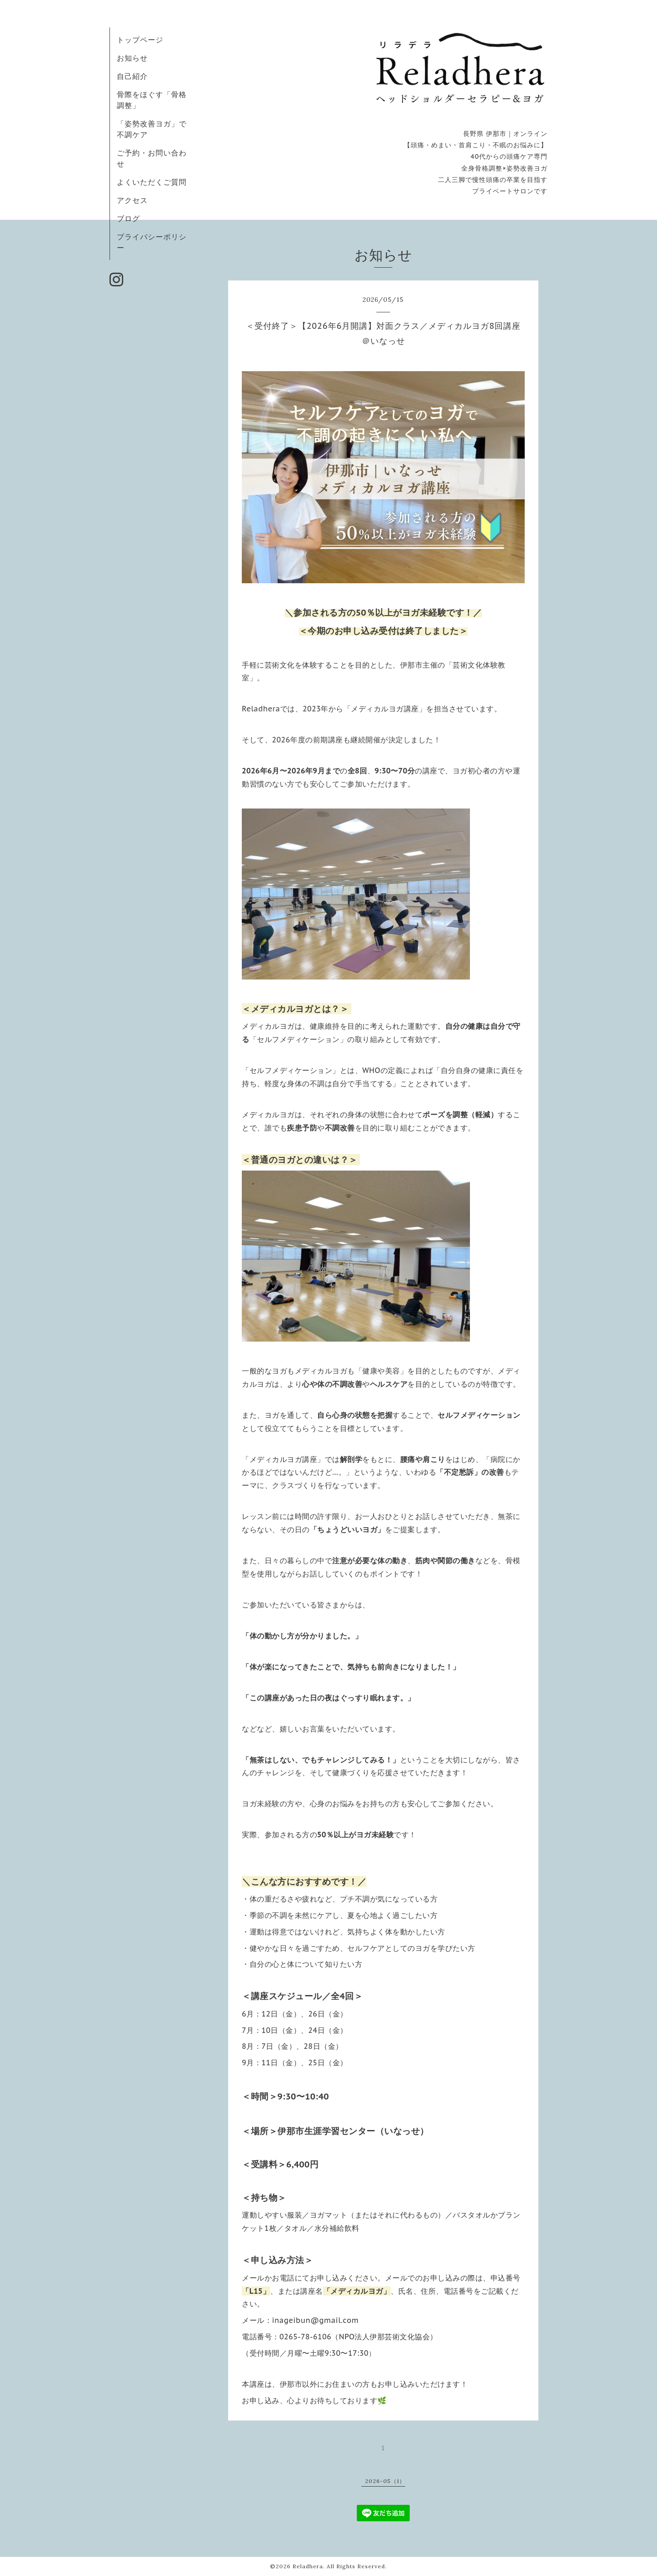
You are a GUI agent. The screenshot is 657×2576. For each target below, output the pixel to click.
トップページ (140, 39)
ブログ (128, 218)
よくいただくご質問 (152, 182)
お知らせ (132, 57)
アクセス (132, 200)
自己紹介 (132, 76)
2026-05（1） (385, 2481)
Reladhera (307, 2566)
